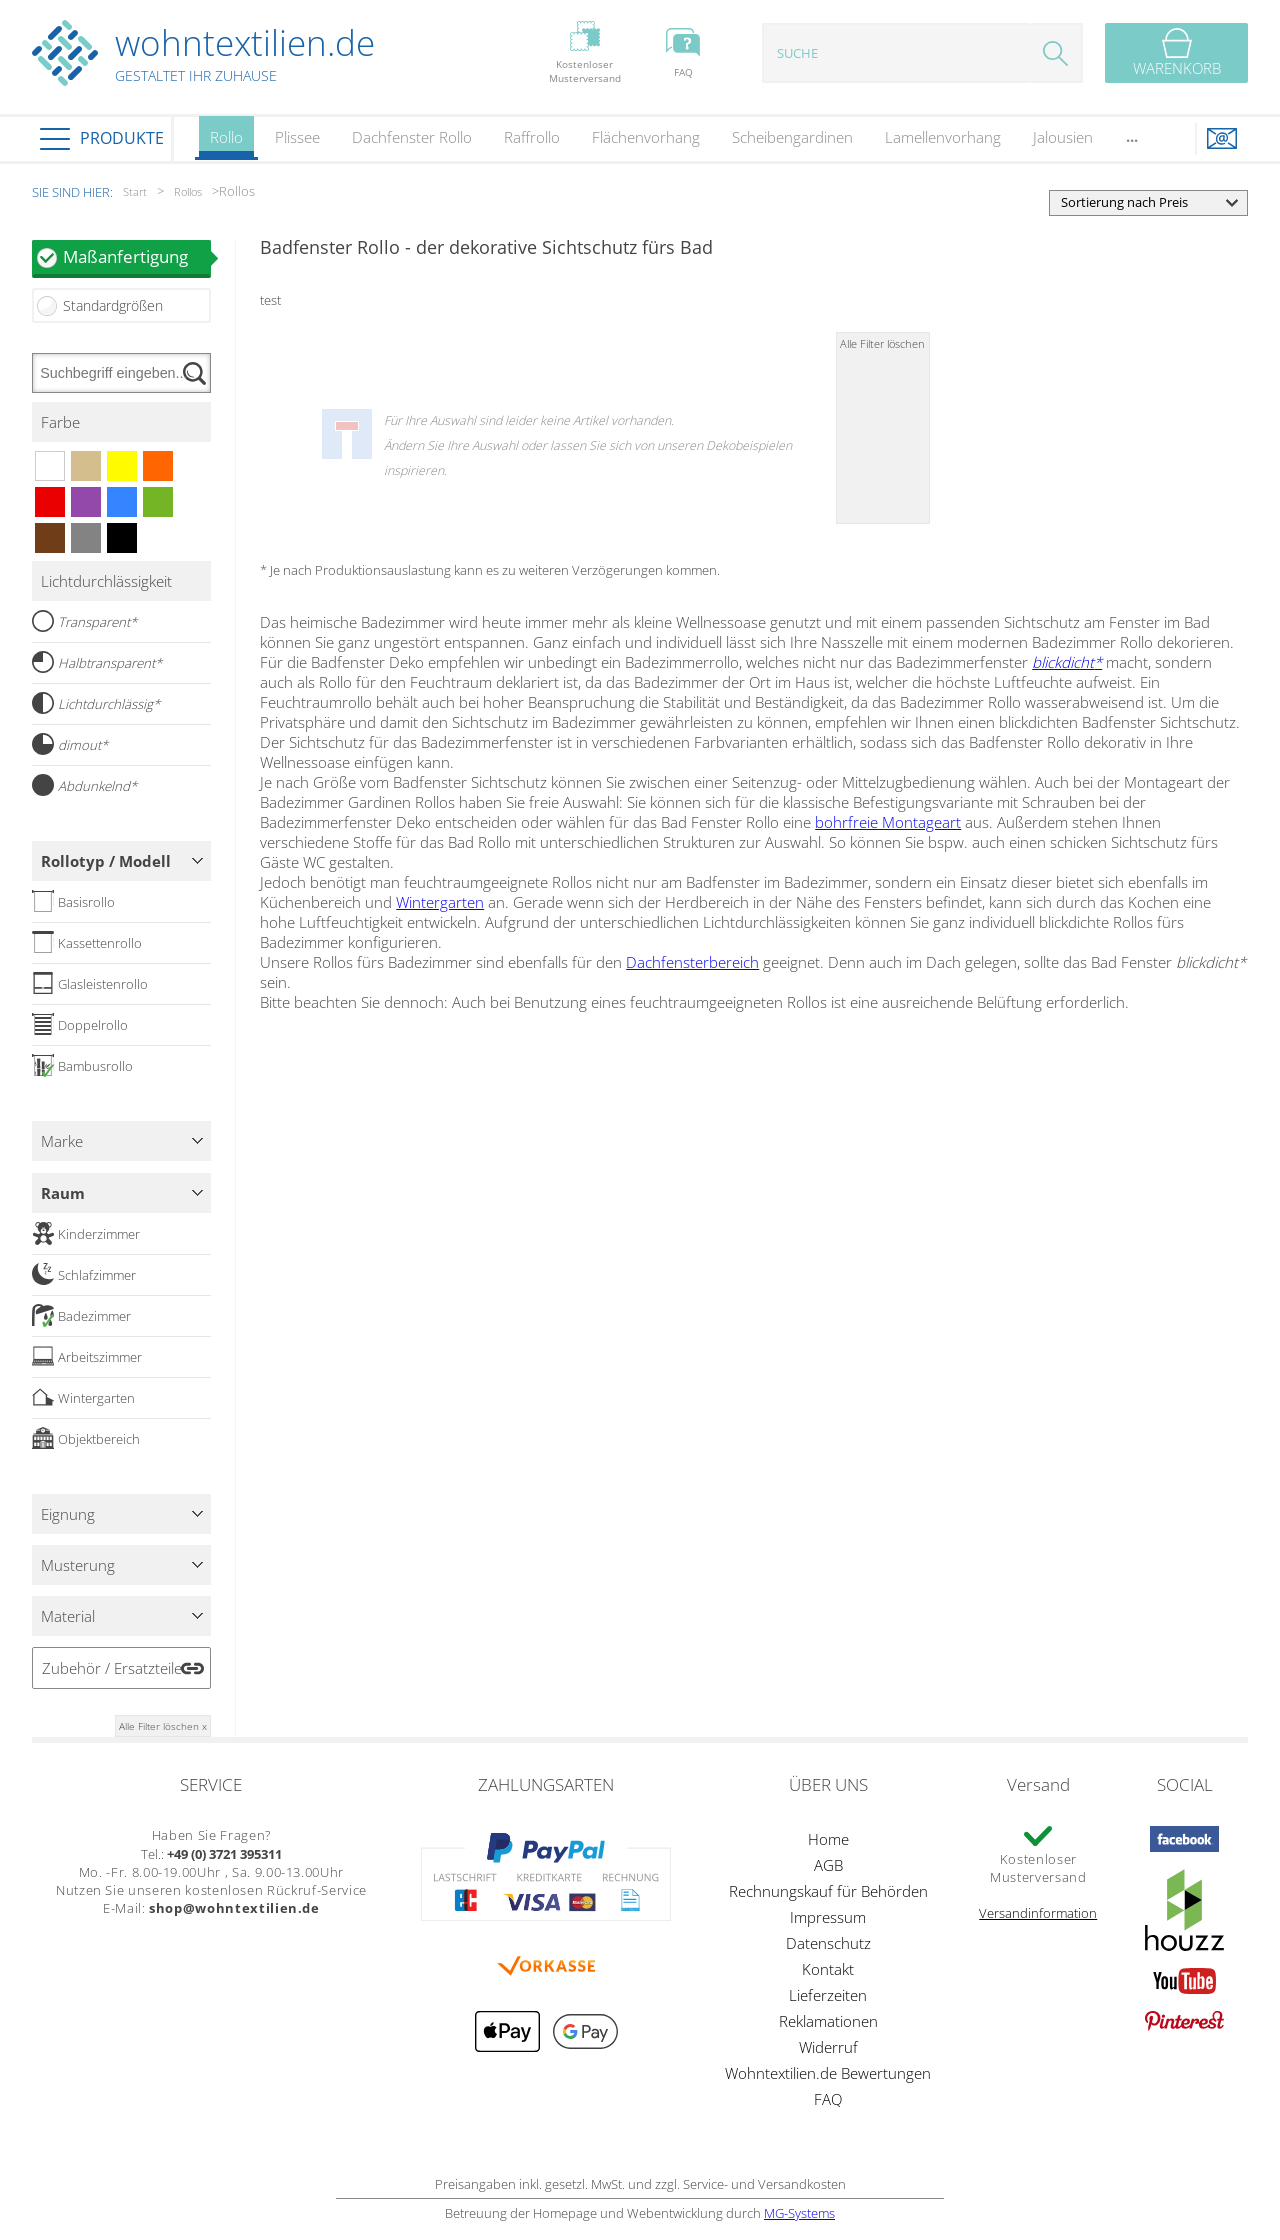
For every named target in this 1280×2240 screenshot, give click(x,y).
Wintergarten (440, 902)
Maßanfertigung (137, 256)
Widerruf (828, 2047)
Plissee (297, 137)
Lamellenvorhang (943, 137)
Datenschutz (828, 1943)
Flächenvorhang (646, 137)
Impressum (828, 1917)
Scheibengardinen (792, 137)
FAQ (828, 2099)
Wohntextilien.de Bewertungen (828, 2073)
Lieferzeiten (828, 1995)
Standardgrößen (113, 305)
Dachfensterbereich (692, 962)
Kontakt (828, 1969)
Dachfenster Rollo (412, 137)
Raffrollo (532, 137)
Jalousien (1063, 137)
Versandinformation (1038, 1913)
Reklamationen (828, 2021)
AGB (828, 1865)
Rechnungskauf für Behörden (828, 1891)
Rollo (226, 143)
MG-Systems (799, 2213)
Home (828, 1839)
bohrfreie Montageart (888, 822)
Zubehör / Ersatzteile (112, 1668)
